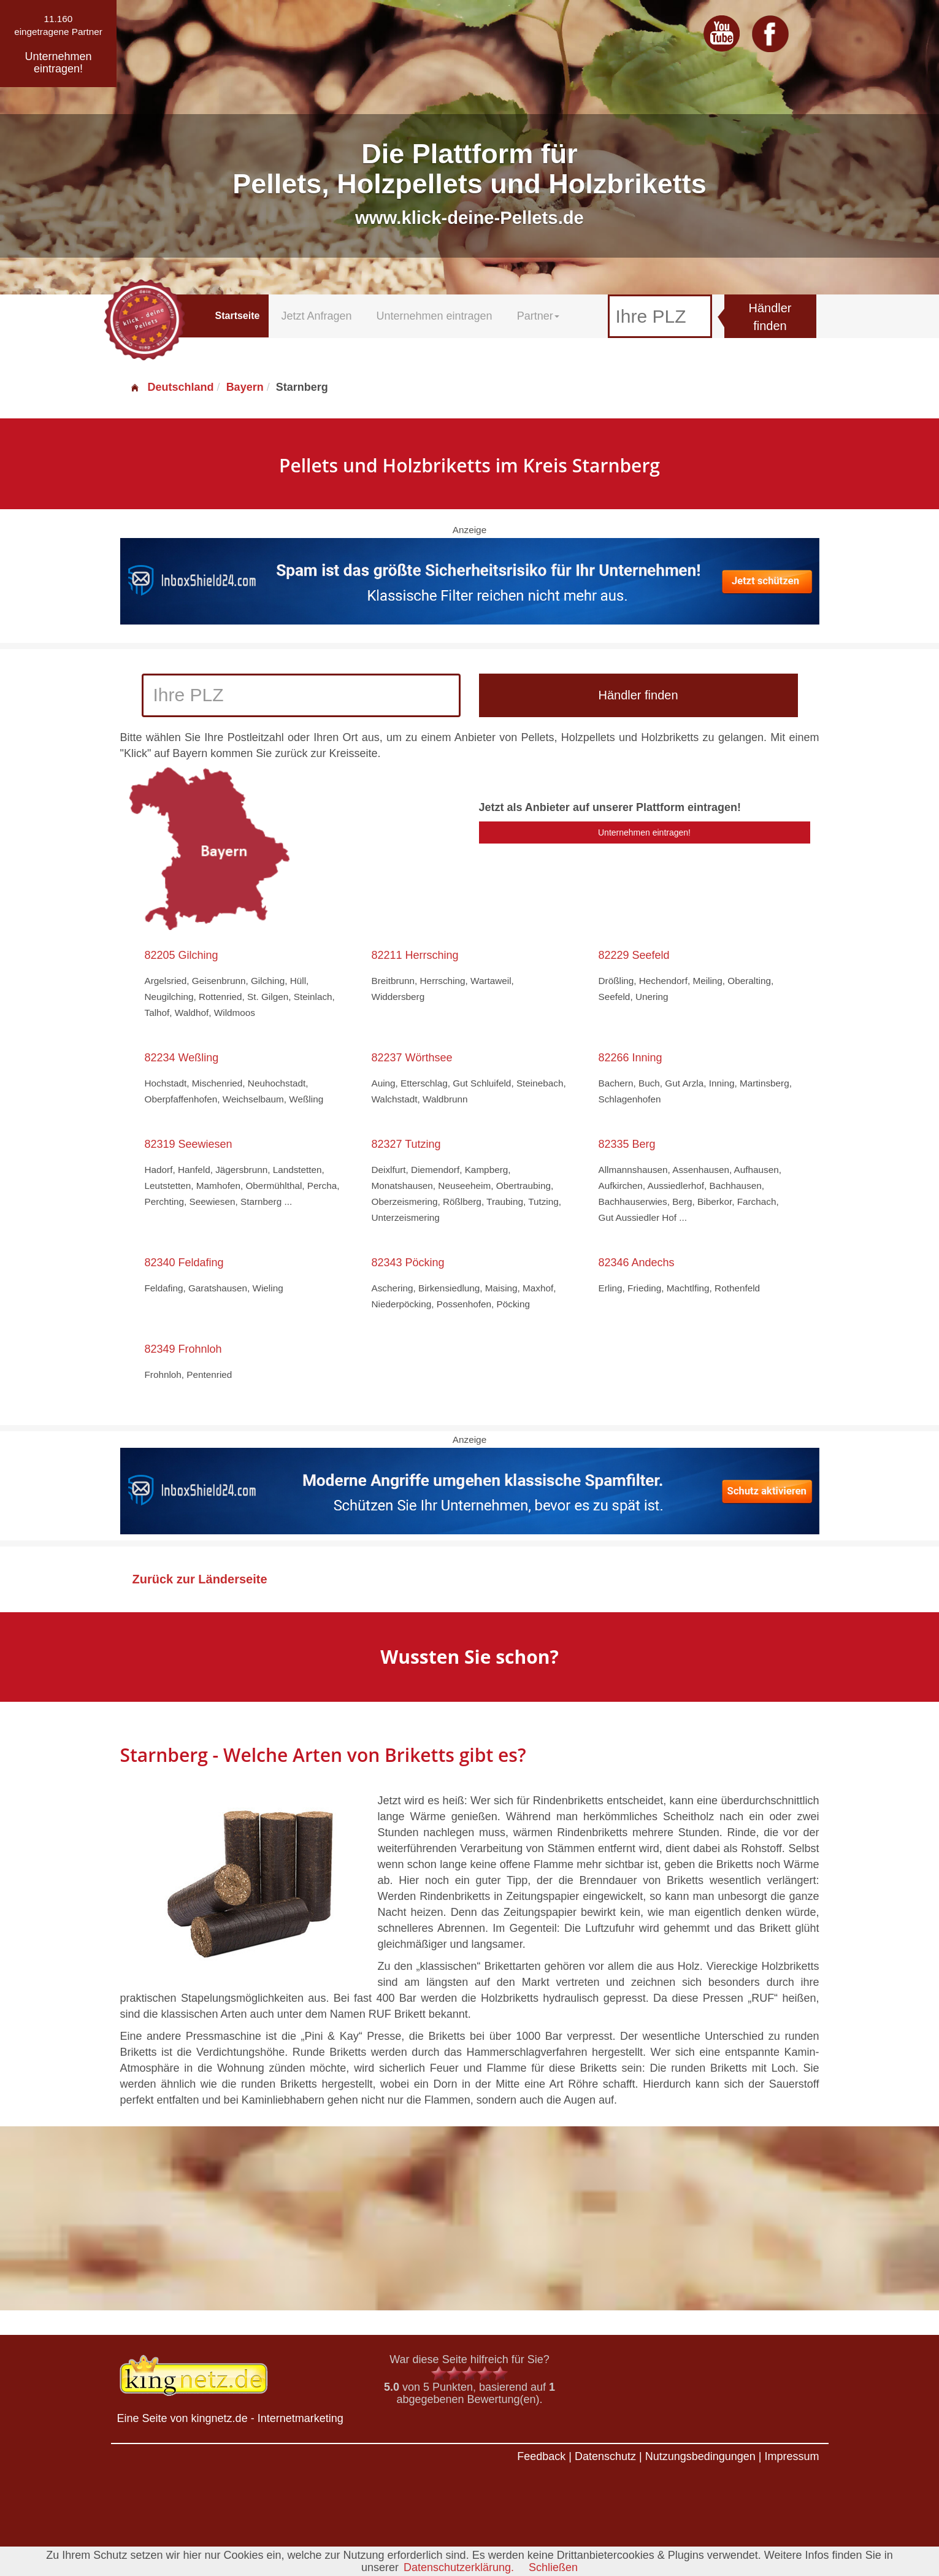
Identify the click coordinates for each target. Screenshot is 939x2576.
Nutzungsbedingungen (700, 2456)
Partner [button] (538, 316)
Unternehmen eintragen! (644, 832)
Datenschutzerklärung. (459, 2567)
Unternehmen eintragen (434, 316)
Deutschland (171, 387)
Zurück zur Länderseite (199, 1579)
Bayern (245, 387)
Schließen (553, 2567)
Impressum (791, 2456)
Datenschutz (605, 2456)
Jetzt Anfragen (316, 316)
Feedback (541, 2456)
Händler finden (769, 317)
